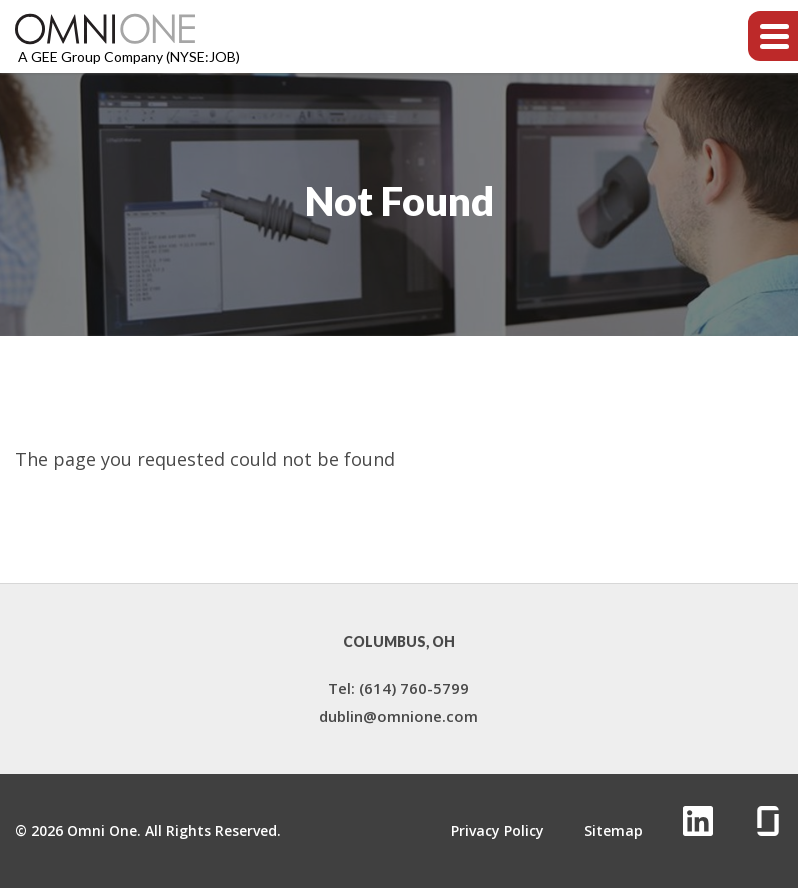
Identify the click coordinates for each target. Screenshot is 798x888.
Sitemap (613, 831)
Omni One (102, 830)
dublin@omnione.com (398, 716)
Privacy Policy (497, 831)
